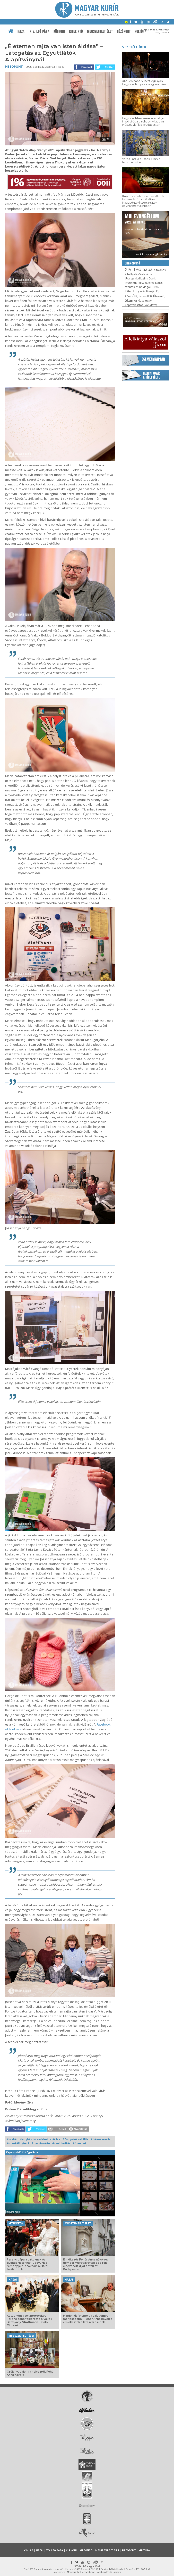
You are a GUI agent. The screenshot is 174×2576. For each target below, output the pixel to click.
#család (12, 2139)
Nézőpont (124, 31)
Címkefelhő (132, 263)
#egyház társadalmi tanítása (40, 2139)
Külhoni (59, 31)
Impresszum (59, 2572)
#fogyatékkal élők (75, 2139)
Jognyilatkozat (88, 2572)
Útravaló (158, 296)
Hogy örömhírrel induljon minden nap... (143, 223)
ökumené (132, 300)
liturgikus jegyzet (136, 283)
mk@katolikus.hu (115, 2569)
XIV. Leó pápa (39, 31)
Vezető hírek (134, 47)
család (131, 295)
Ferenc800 (145, 296)
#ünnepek (80, 2143)
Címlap (28, 2550)
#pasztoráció (41, 2143)
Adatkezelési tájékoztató (109, 2572)
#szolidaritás (61, 2143)
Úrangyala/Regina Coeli (140, 278)
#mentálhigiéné (18, 2143)
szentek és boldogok (138, 287)
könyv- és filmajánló (146, 291)
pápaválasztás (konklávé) (141, 305)
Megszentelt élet (100, 31)
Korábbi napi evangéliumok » (151, 254)
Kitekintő (76, 31)
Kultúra (140, 31)
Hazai (22, 31)
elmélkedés (155, 283)
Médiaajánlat (73, 2572)
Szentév (147, 301)
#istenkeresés (100, 2139)
